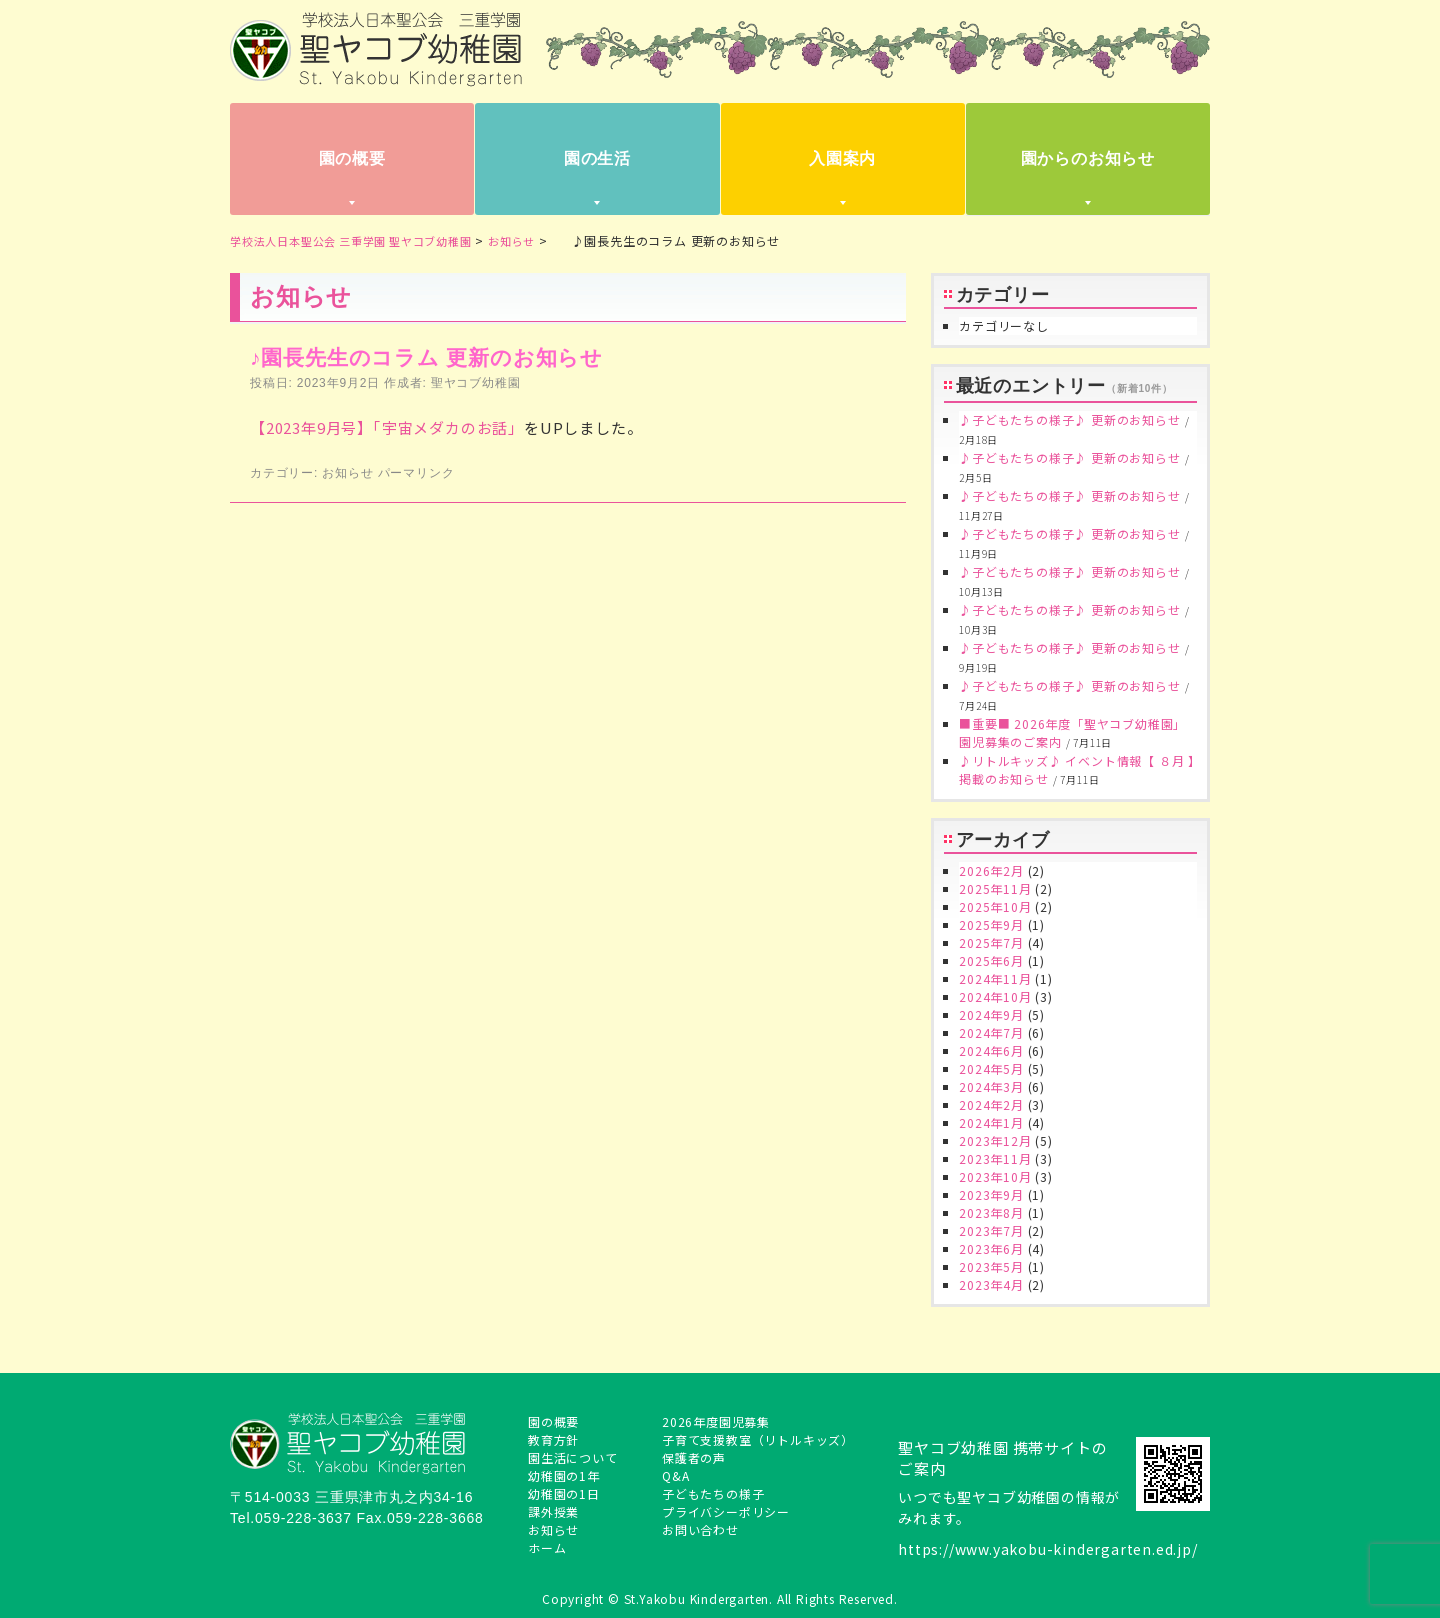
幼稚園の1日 (564, 1493)
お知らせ (347, 473)
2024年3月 (991, 1086)
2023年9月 (991, 1194)
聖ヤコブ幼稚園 (476, 383)
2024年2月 (991, 1104)
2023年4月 (991, 1284)
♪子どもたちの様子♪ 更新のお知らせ (1069, 419)
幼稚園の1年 (564, 1475)
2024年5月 (991, 1068)
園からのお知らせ (1088, 158)
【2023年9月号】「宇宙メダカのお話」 (387, 427)
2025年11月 (995, 888)
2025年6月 (991, 960)
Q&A (675, 1475)
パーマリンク (416, 473)
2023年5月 (991, 1266)
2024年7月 (991, 1032)
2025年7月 (991, 942)
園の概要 (352, 158)
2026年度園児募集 (716, 1421)
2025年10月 (995, 906)
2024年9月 (991, 1014)
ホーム (547, 1547)
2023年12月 (995, 1140)
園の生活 (597, 158)
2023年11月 (995, 1158)
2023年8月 (991, 1212)
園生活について (573, 1457)
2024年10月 (995, 996)
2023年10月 (995, 1176)
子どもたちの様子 (713, 1493)
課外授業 (553, 1511)
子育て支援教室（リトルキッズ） (758, 1439)
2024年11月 (995, 978)
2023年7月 (991, 1230)
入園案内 (842, 158)
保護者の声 (694, 1457)
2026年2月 (991, 870)
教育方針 (553, 1439)
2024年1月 (991, 1122)
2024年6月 (991, 1050)
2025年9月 (991, 924)
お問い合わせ (700, 1529)
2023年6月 (991, 1248)
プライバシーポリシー (726, 1511)
